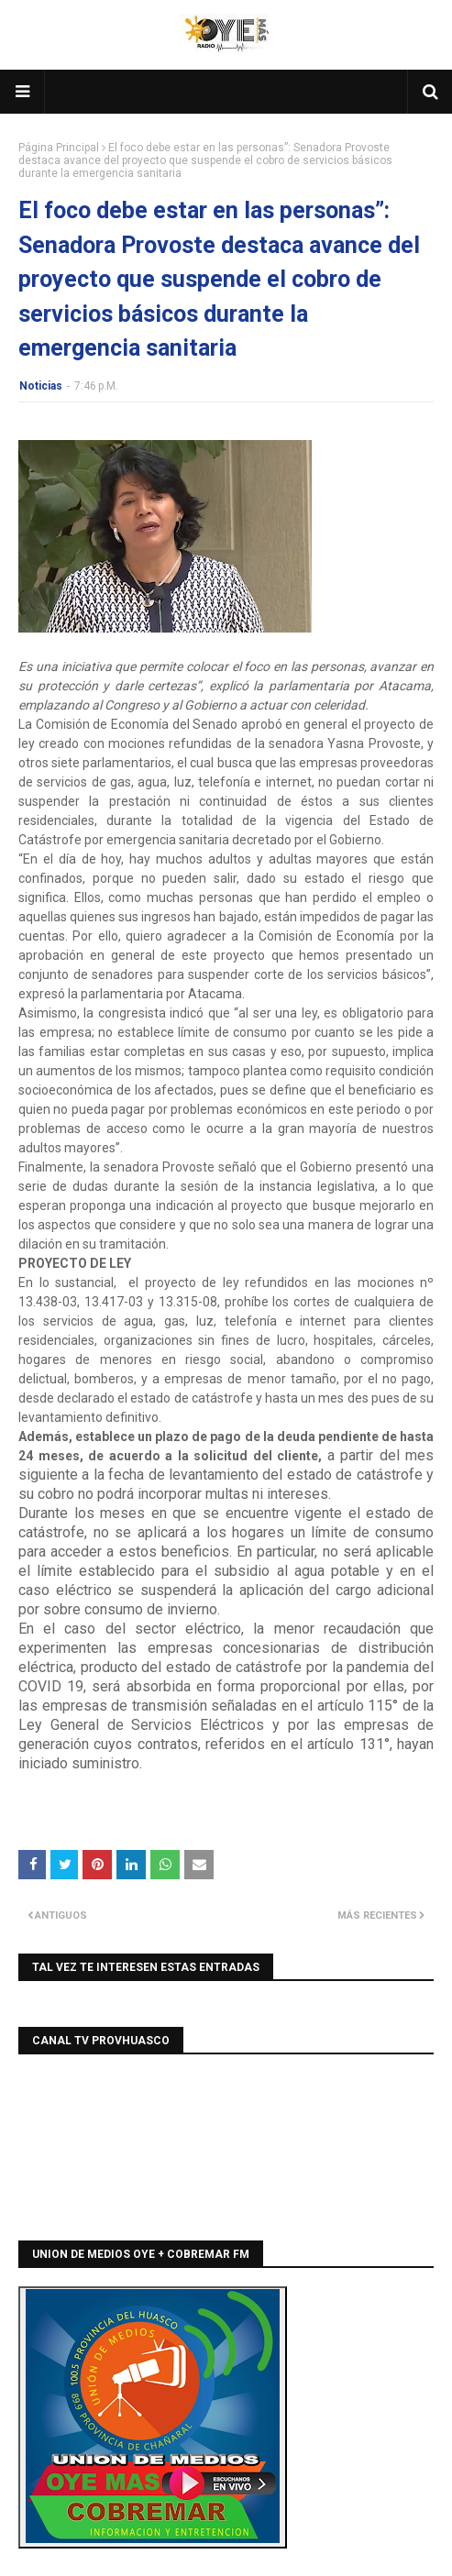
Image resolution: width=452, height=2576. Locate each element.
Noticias (40, 386)
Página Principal (58, 147)
